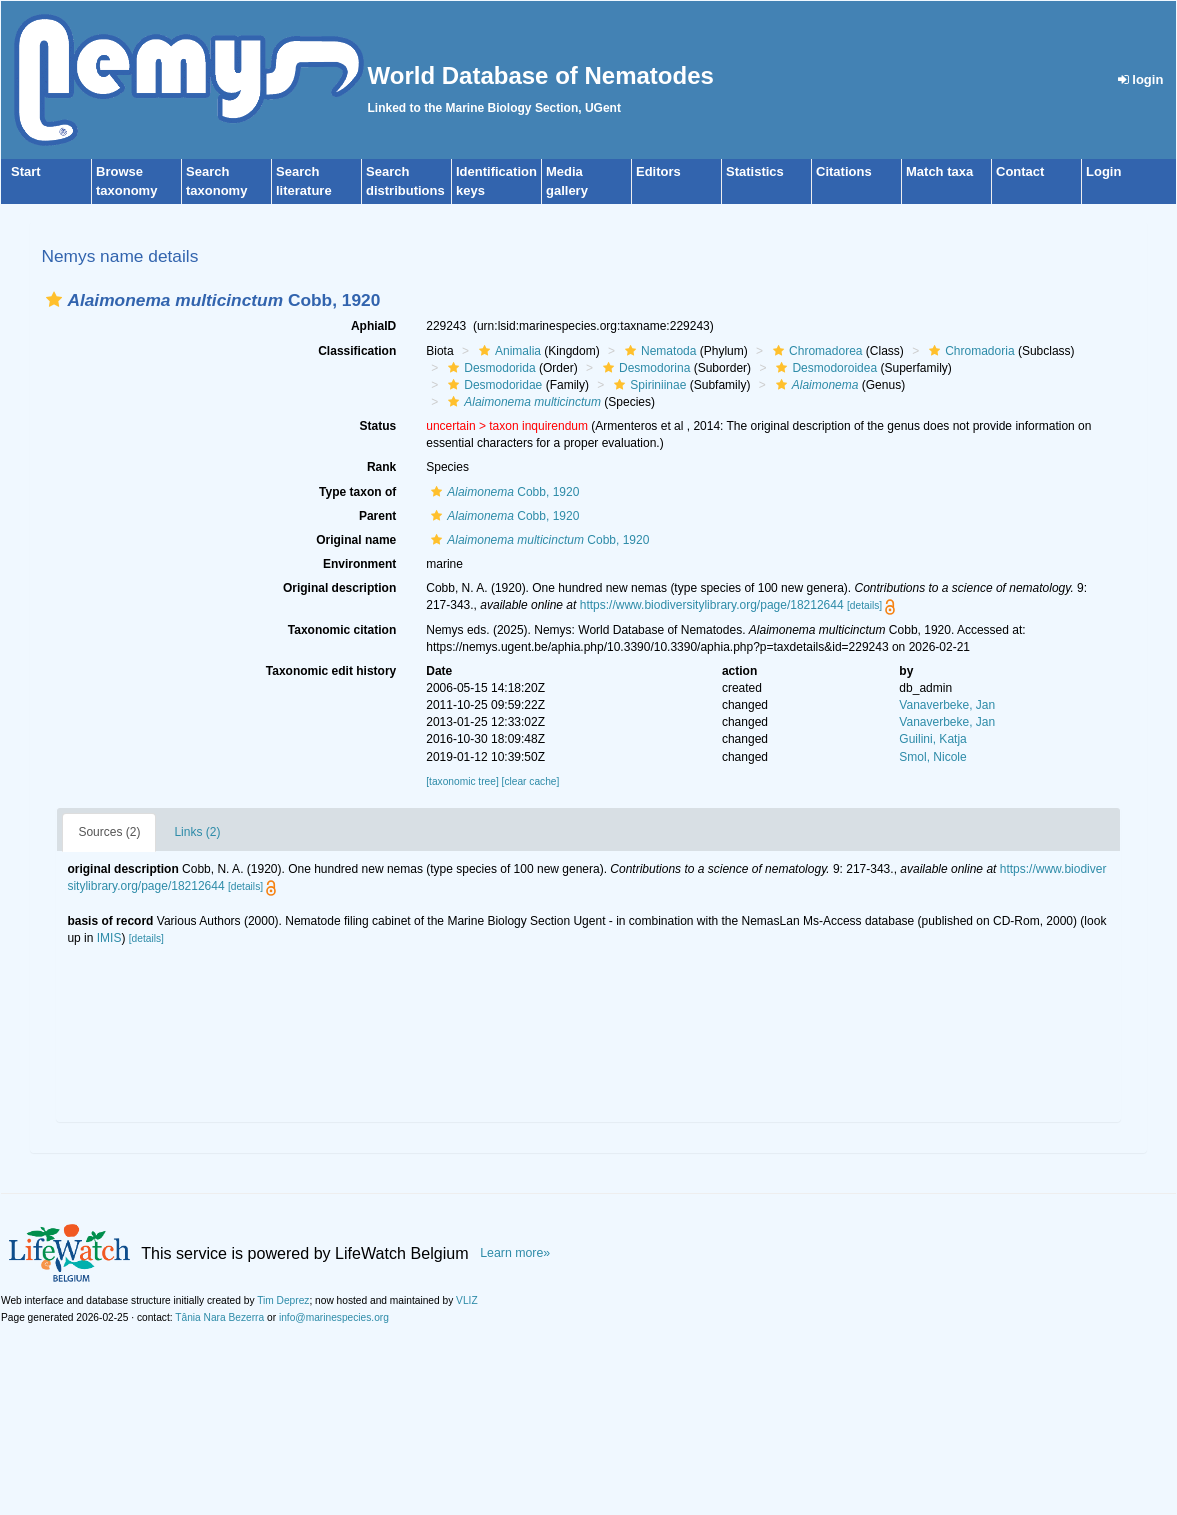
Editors (658, 171)
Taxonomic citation (342, 630)
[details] (864, 605)
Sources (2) (109, 832)
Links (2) (197, 832)
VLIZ (467, 1300)
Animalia (507, 351)
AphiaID (373, 326)
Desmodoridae (492, 385)
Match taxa (939, 171)
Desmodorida (489, 368)
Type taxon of (357, 492)
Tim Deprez (283, 1300)
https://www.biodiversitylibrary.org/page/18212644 (712, 605)
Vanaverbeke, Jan (947, 705)
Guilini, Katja (932, 739)
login (1141, 79)
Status (378, 426)
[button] (54, 299)
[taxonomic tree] (462, 781)
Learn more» (515, 1253)
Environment (359, 564)
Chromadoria (969, 351)
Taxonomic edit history (331, 671)
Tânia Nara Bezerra (219, 1317)
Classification (357, 351)
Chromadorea (815, 351)
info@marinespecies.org (334, 1317)
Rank (381, 467)
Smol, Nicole (932, 757)
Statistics (755, 171)
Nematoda (658, 351)
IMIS (109, 938)
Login (1103, 171)
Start (26, 171)
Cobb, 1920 (502, 492)
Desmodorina (644, 368)
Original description (339, 588)
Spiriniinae (647, 385)
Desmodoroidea (824, 368)
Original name (356, 540)
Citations (844, 171)
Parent (377, 516)
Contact (1020, 171)
